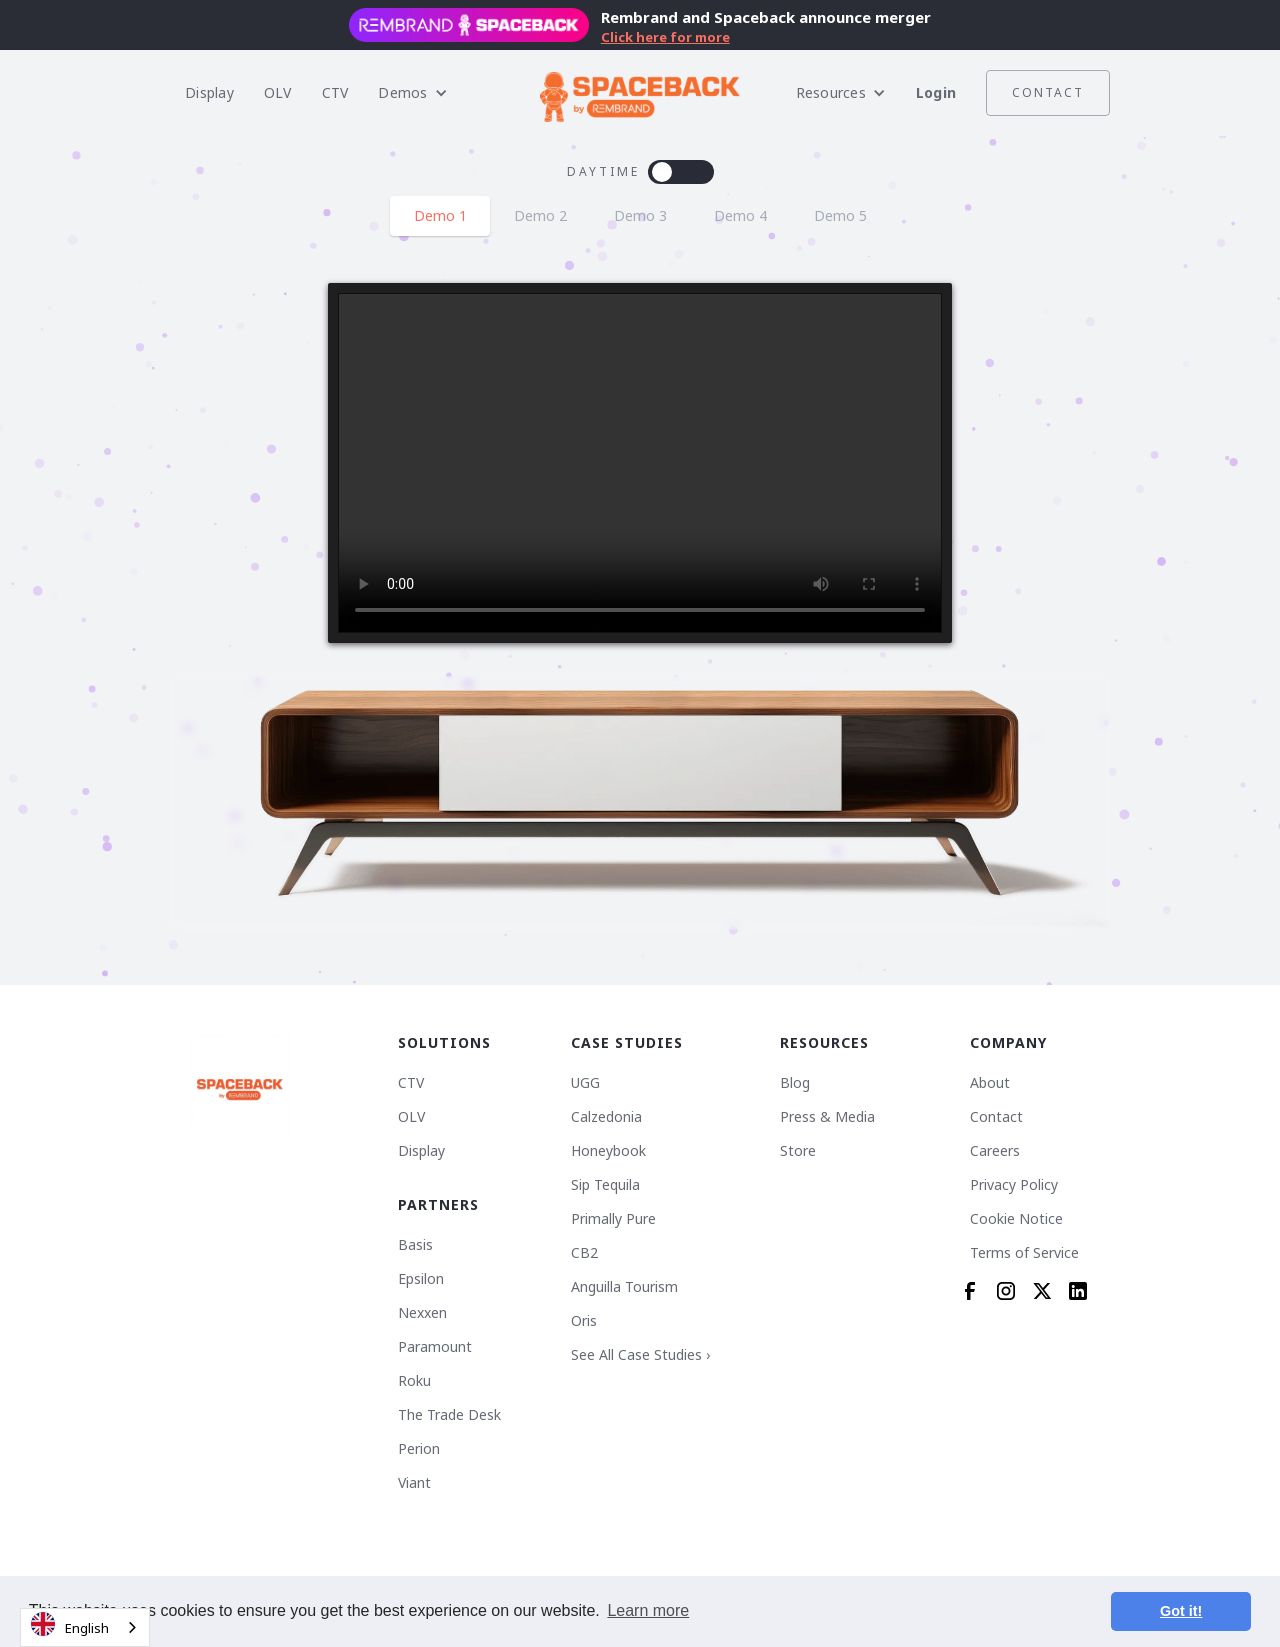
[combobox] (85, 1627)
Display (209, 92)
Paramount (435, 1347)
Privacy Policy (1014, 1185)
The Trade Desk (449, 1415)
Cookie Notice (1016, 1219)
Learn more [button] (648, 1610)
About (990, 1083)
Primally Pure (613, 1219)
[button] (412, 93)
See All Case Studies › (640, 1355)
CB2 (584, 1253)
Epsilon (421, 1279)
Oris (584, 1321)
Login (936, 92)
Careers (995, 1151)
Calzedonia (606, 1117)
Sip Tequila (605, 1185)
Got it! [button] (1181, 1611)
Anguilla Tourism (624, 1287)
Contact (1048, 92)
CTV (335, 92)
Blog (795, 1083)
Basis (415, 1245)
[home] (640, 93)
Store (798, 1151)
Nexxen (422, 1313)
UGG (585, 1083)
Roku (414, 1381)
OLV (278, 92)
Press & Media (827, 1117)
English (70, 1624)
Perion (419, 1449)
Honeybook (608, 1151)
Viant (414, 1483)
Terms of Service (1024, 1253)
